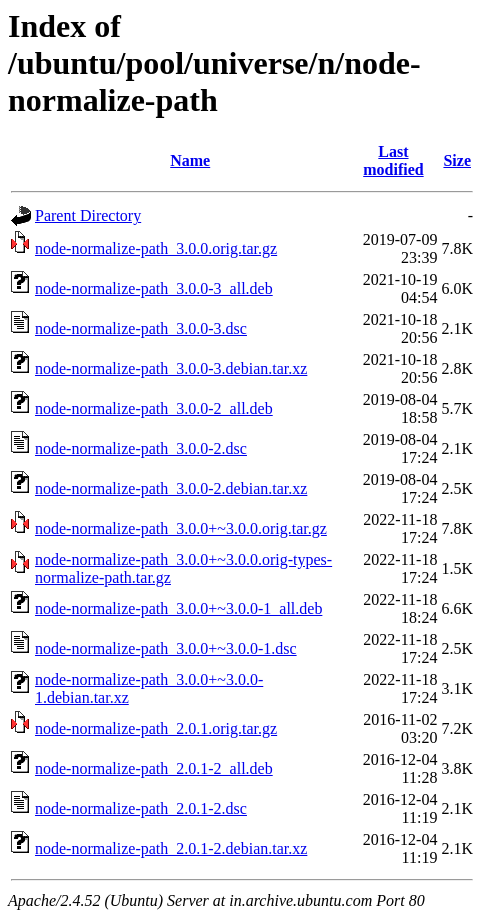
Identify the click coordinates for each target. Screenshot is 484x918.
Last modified (393, 160)
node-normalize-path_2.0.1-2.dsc (141, 808)
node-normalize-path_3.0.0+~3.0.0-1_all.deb (178, 608)
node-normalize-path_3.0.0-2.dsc (141, 448)
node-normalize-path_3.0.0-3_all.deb (154, 288)
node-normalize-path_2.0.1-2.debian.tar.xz (171, 848)
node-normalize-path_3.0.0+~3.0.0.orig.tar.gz (181, 528)
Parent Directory (88, 215)
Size (457, 160)
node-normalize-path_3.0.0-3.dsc (141, 328)
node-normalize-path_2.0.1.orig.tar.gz (156, 728)
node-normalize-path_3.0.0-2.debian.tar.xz (171, 488)
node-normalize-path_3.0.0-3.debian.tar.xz (171, 368)
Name (190, 160)
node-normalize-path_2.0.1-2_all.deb (154, 768)
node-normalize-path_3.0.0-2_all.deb (154, 408)
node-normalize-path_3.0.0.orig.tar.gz (156, 248)
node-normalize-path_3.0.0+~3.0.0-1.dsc (166, 648)
